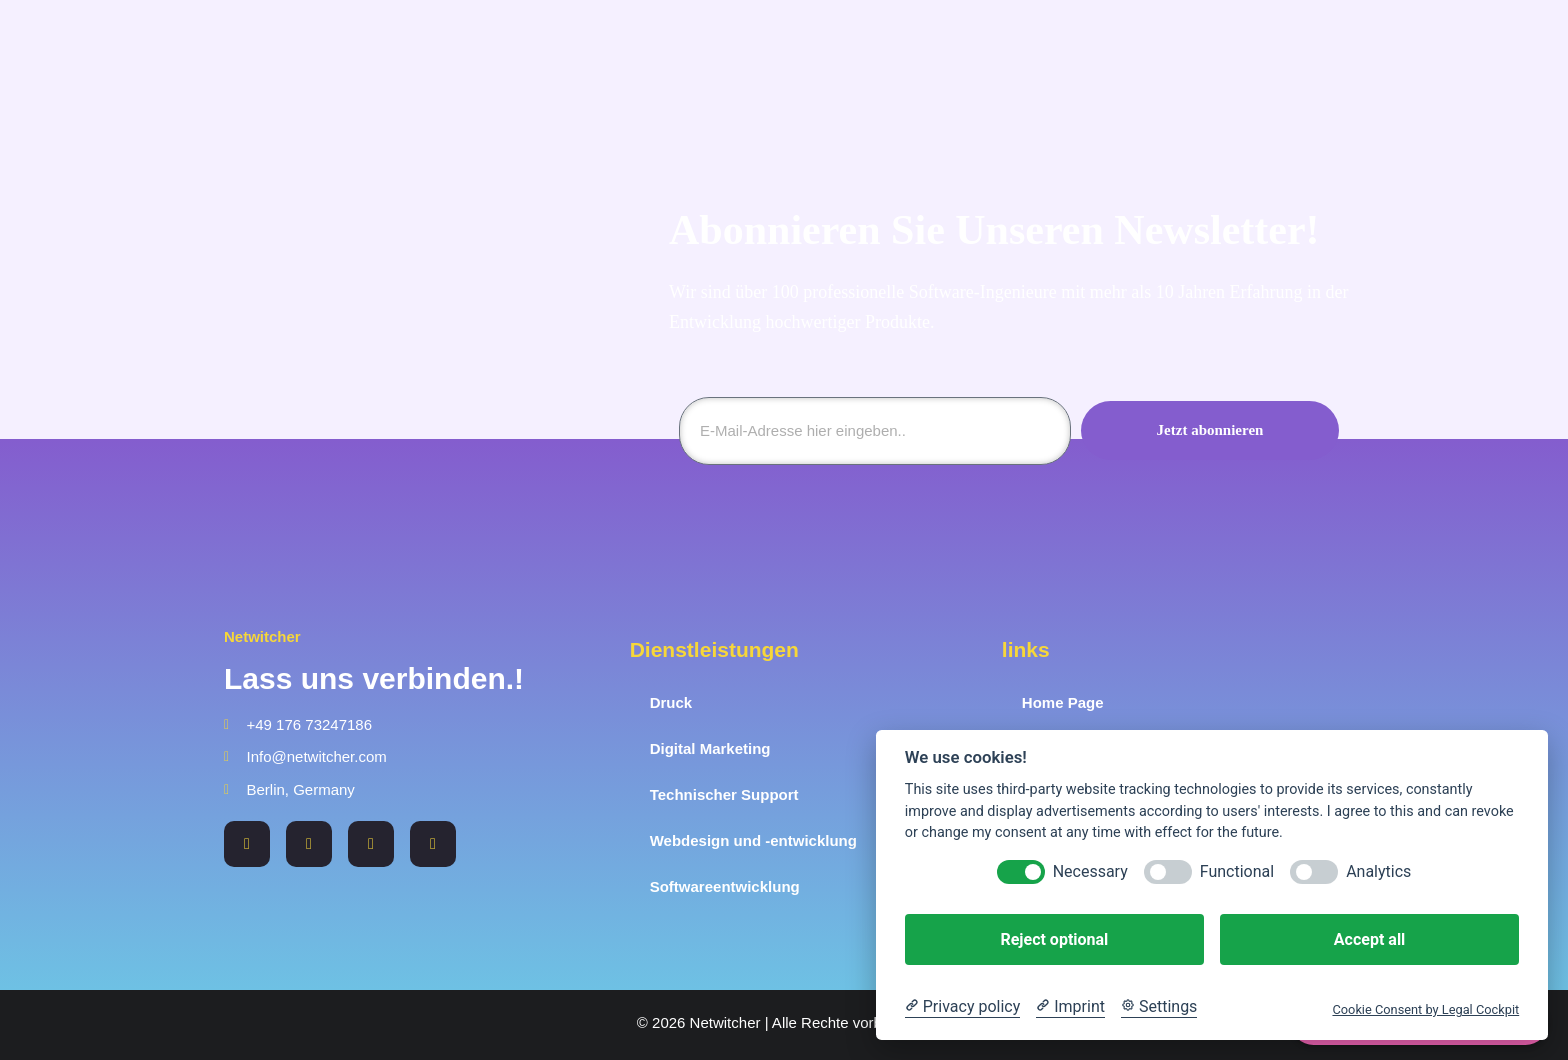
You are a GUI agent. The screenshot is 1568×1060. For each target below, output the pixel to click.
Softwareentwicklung (725, 886)
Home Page (1063, 702)
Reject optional (1054, 939)
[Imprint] (1070, 1007)
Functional (1237, 871)
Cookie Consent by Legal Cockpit (1425, 1009)
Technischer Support (724, 794)
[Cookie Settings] (1159, 1007)
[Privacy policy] (962, 1007)
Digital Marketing (710, 748)
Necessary (1090, 871)
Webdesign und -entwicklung (753, 840)
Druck (671, 702)
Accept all (1369, 939)
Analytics (1378, 871)
